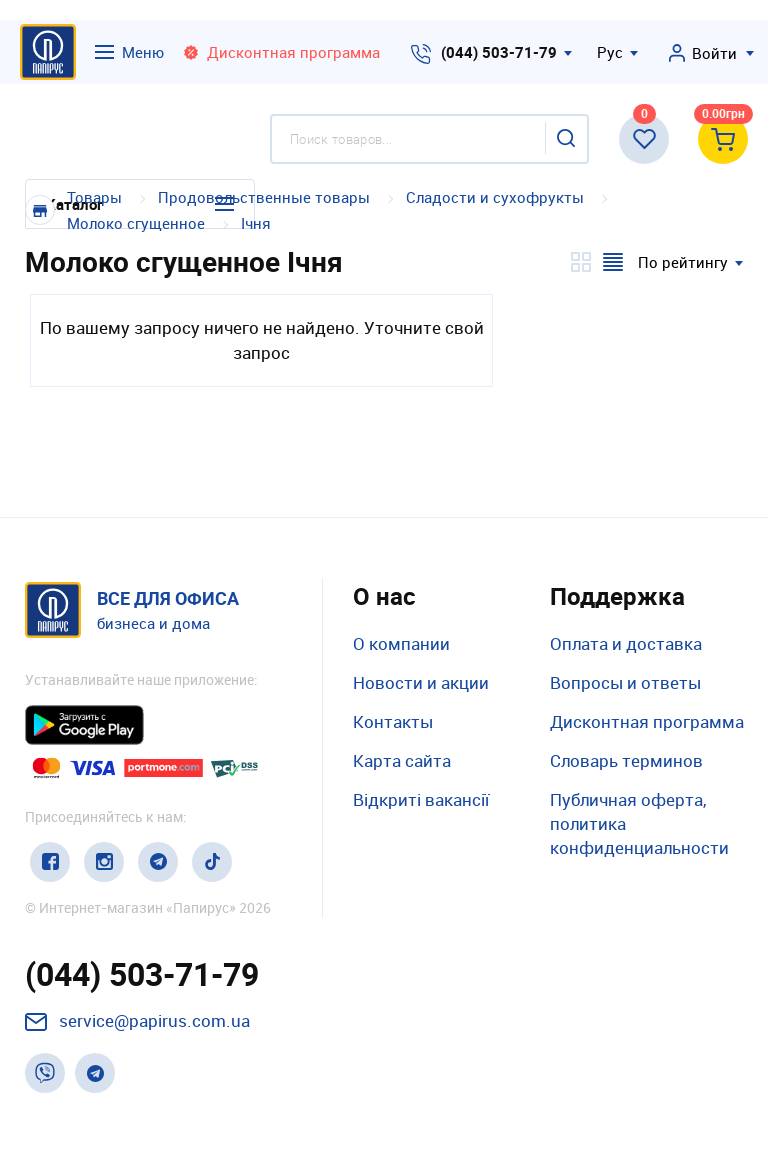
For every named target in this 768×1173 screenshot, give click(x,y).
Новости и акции (421, 682)
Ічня (256, 223)
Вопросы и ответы (625, 682)
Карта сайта (402, 760)
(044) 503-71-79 (499, 52)
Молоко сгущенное (136, 223)
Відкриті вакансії (421, 799)
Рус (610, 52)
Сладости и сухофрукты (495, 197)
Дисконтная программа (647, 721)
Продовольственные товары (264, 197)
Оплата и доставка (626, 643)
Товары (94, 197)
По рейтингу (683, 262)
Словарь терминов (626, 760)
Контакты (393, 721)
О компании (401, 643)
